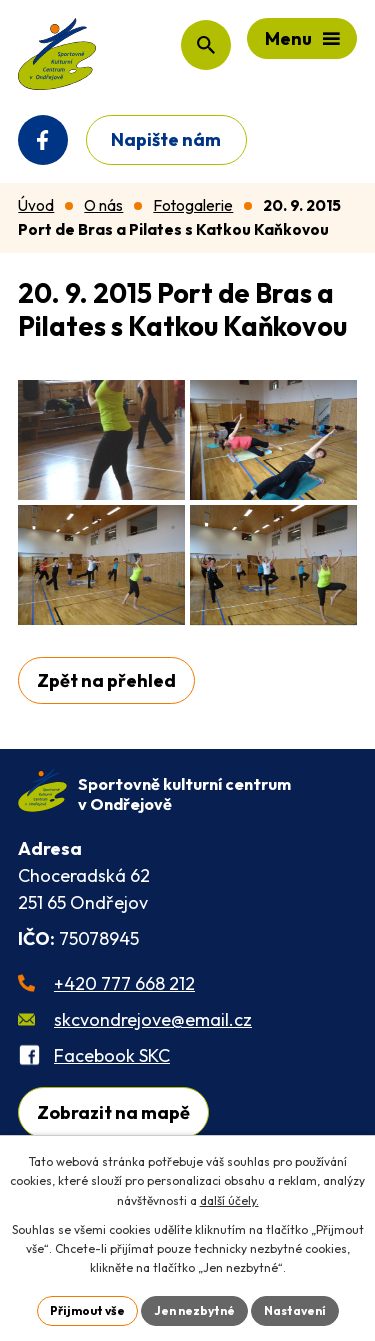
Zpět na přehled (106, 680)
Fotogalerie (193, 205)
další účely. (229, 1200)
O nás (103, 205)
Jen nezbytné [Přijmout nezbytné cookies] (194, 1310)
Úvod (36, 205)
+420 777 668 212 (124, 983)
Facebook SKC (112, 1055)
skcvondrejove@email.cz (153, 1019)
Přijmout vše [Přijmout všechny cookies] (87, 1310)
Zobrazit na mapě (113, 1112)
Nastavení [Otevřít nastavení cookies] (295, 1310)
